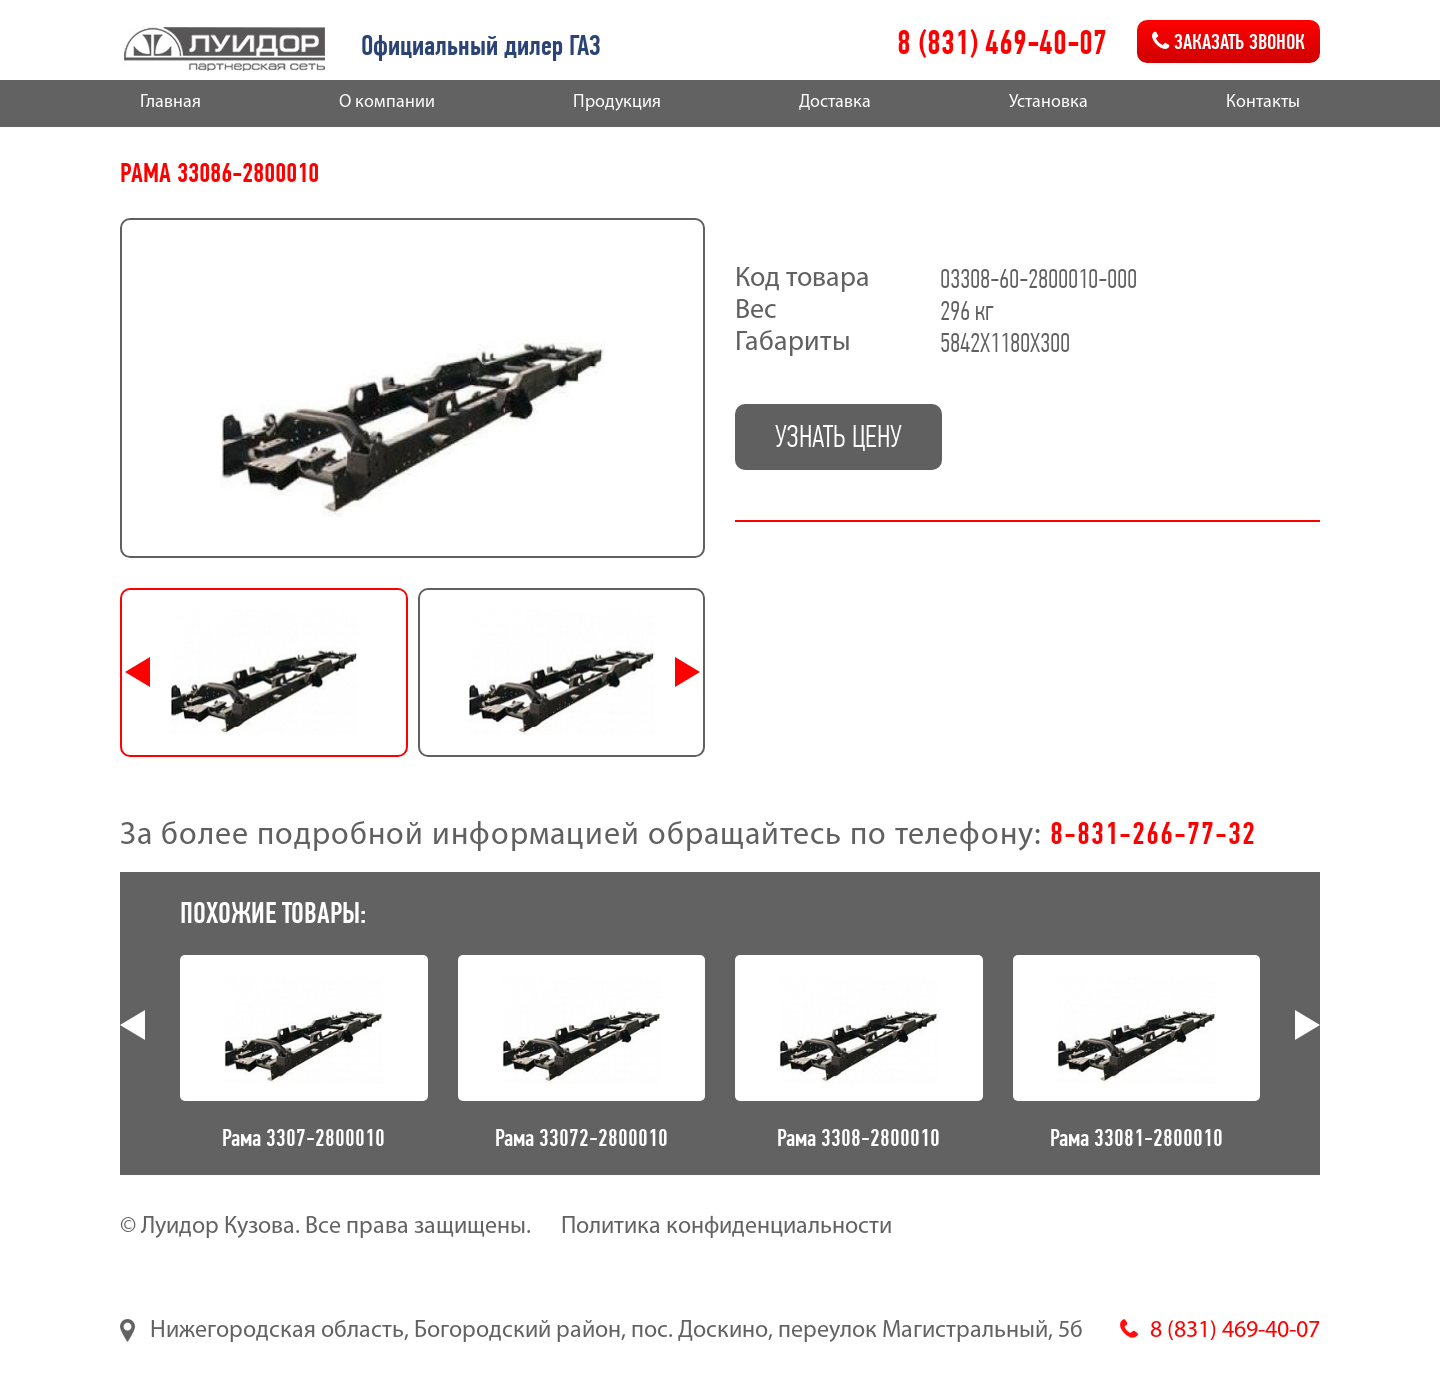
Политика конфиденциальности (726, 1227)
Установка (1048, 102)
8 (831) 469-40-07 (1002, 42)
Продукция (617, 102)
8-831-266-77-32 (1153, 833)
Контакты (1263, 102)
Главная (170, 102)
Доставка (835, 102)
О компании (387, 102)
